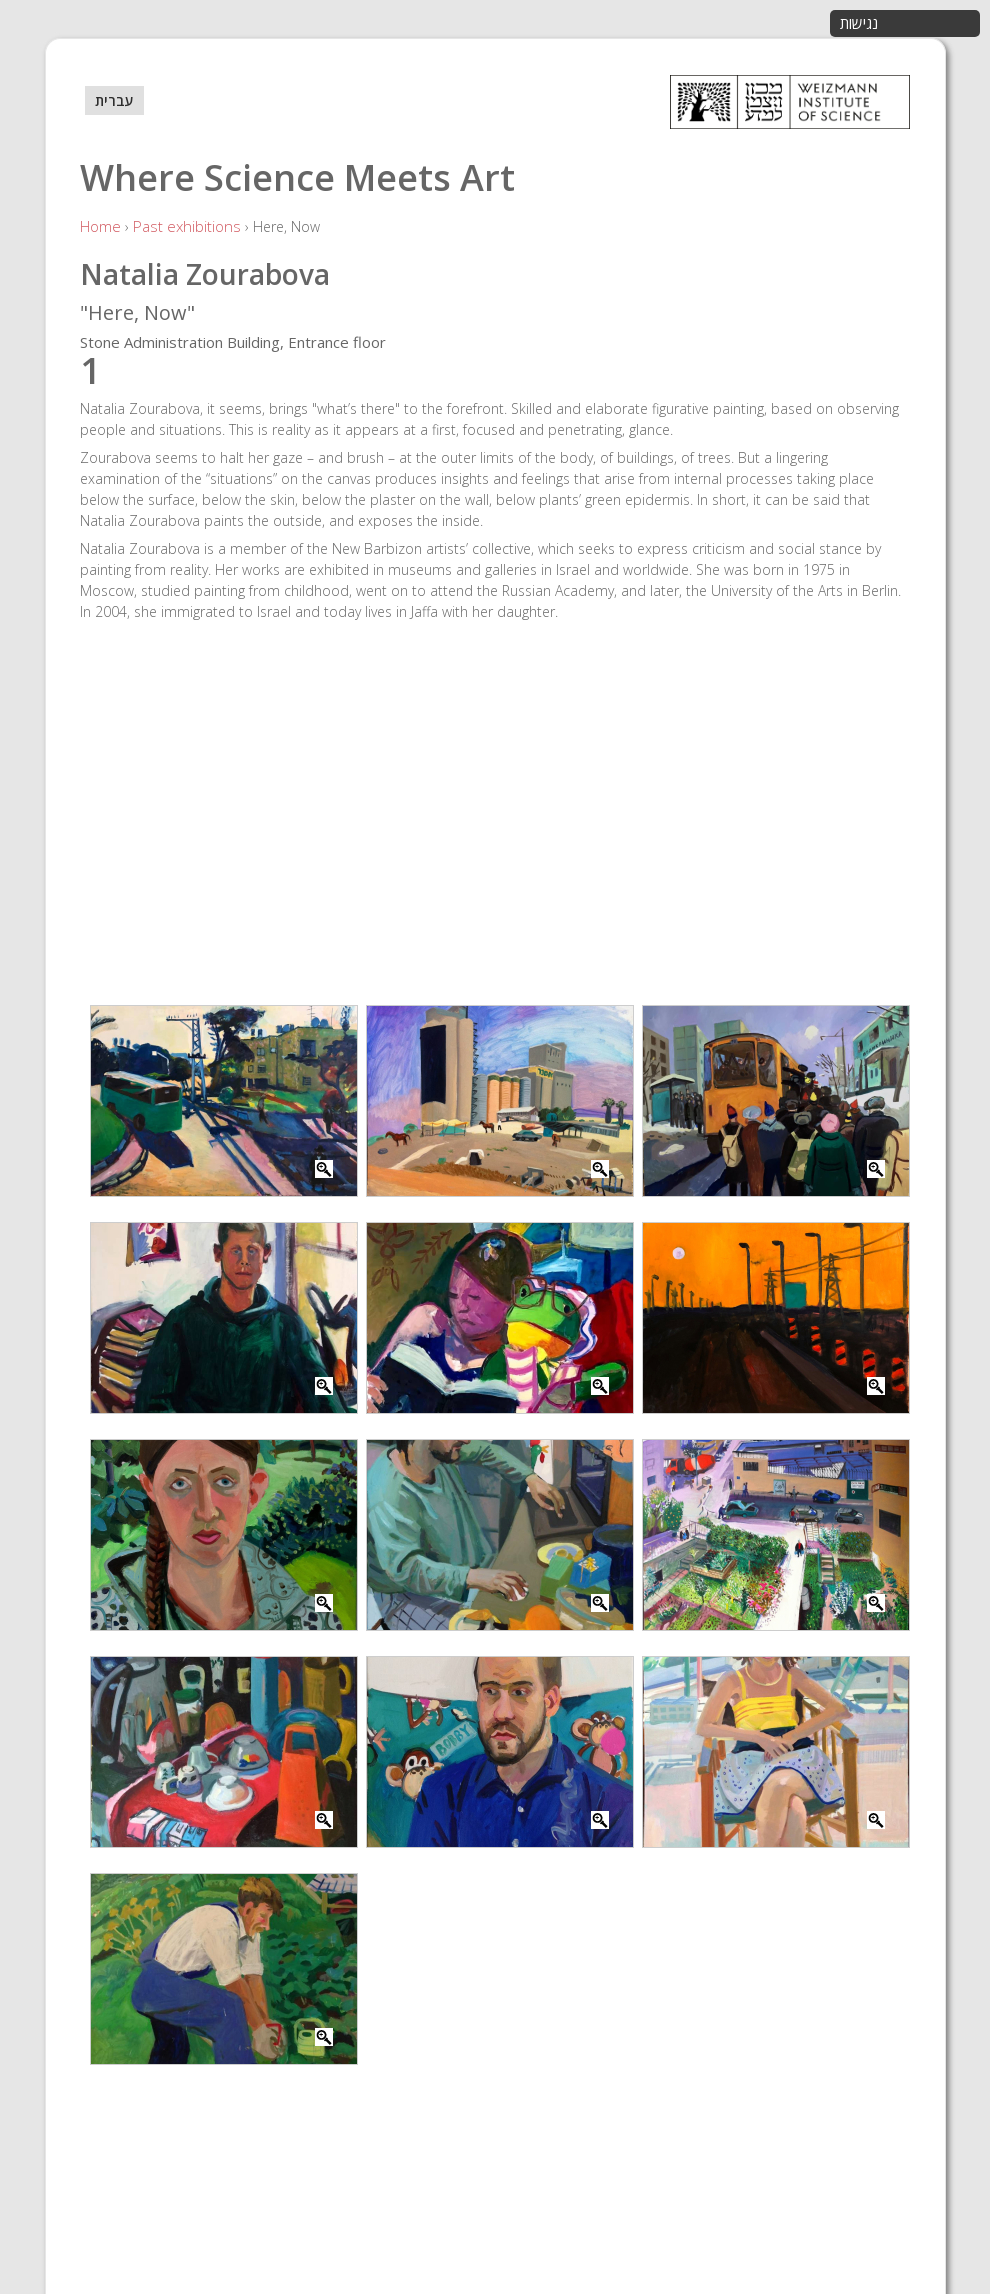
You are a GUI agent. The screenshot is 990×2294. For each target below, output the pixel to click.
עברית (114, 100)
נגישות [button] (859, 23)
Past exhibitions (187, 226)
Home (100, 226)
